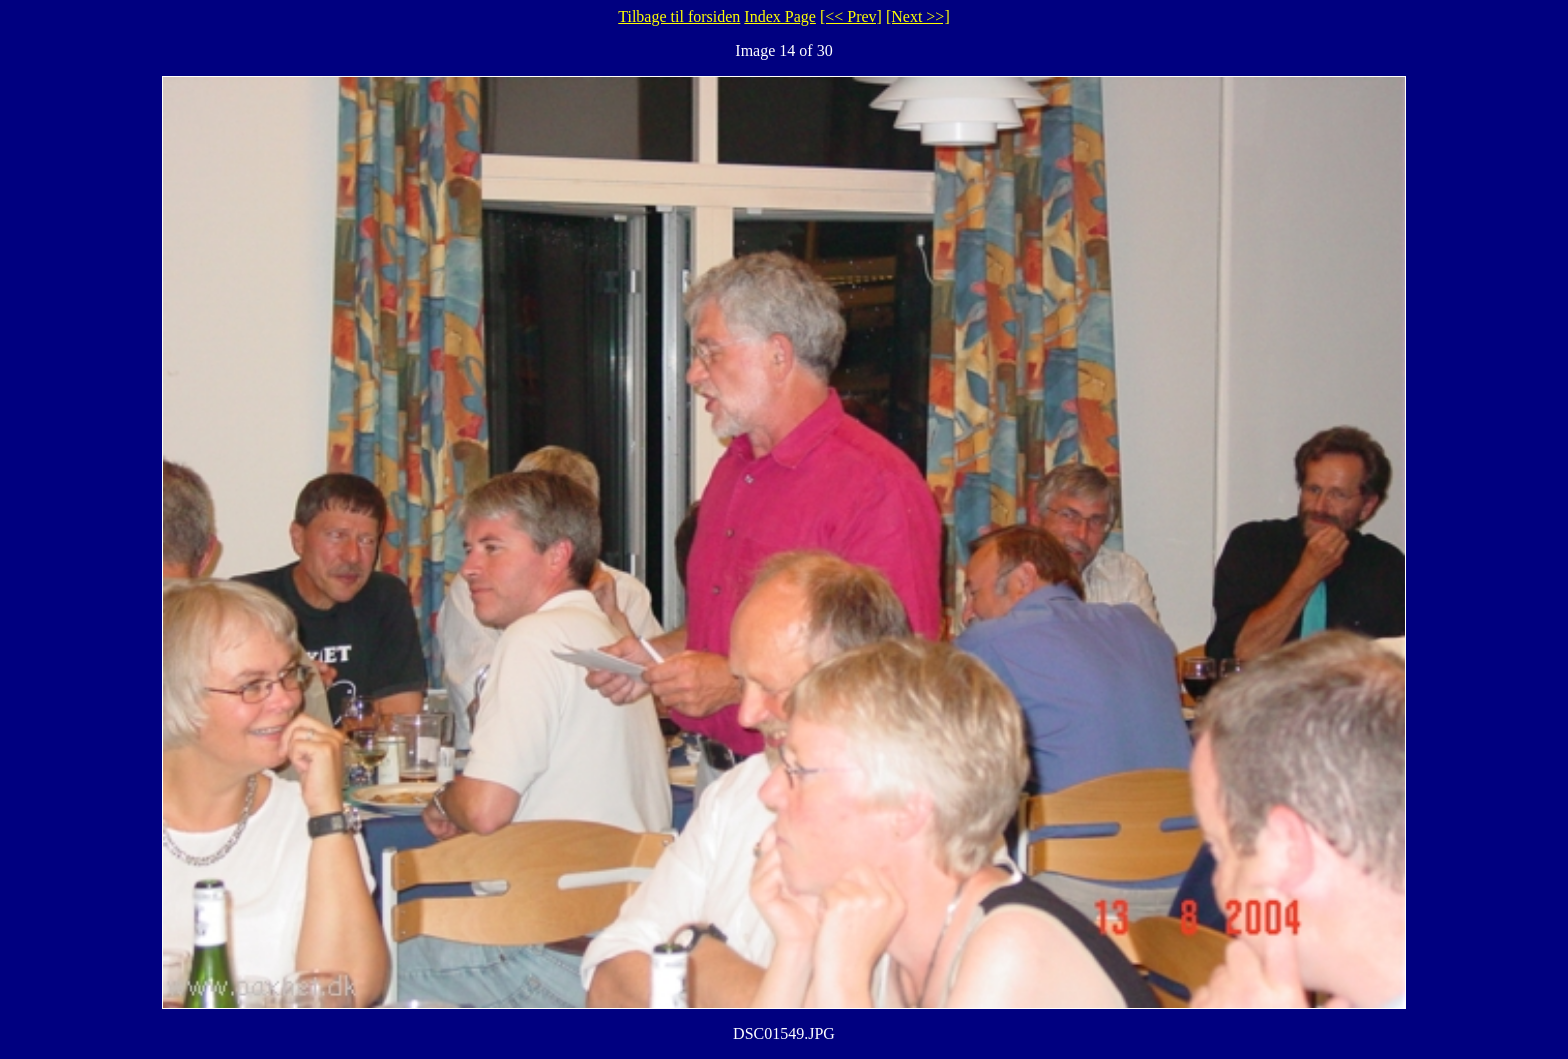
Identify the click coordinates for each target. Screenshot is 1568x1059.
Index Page (780, 16)
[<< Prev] (851, 16)
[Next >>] (918, 16)
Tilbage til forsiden (679, 16)
